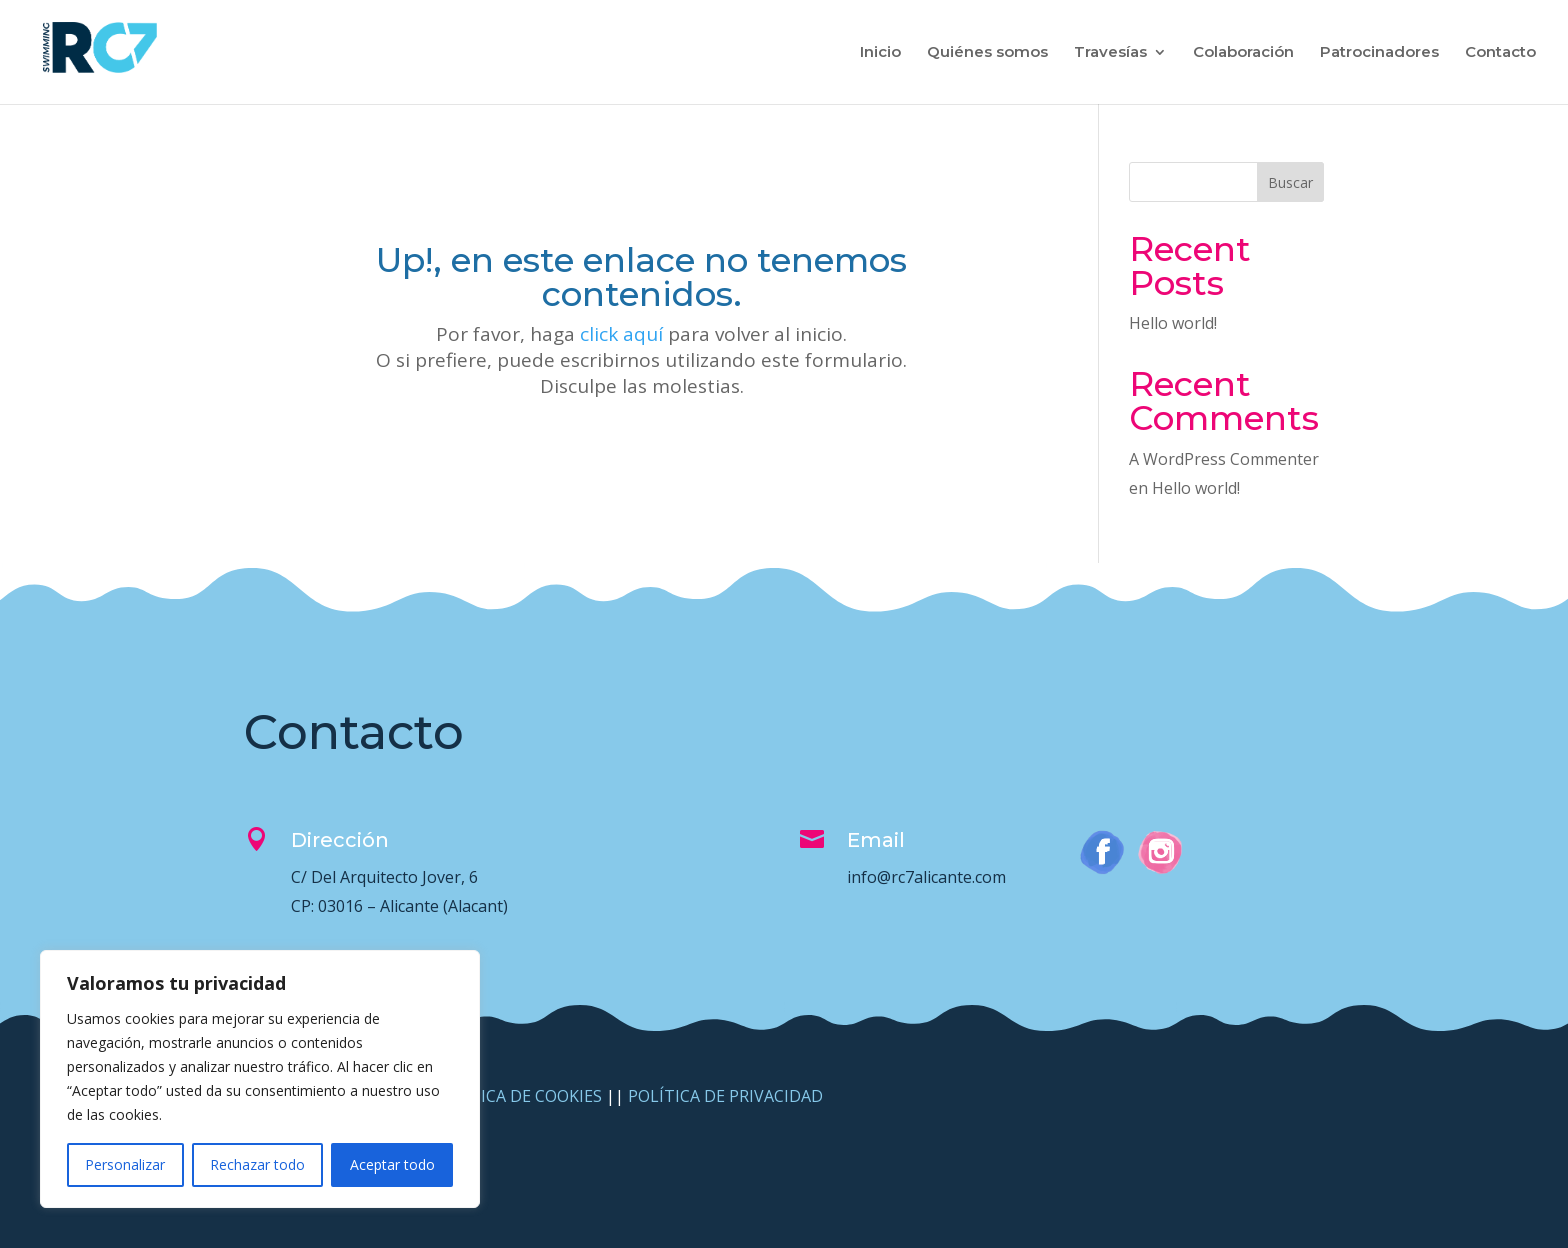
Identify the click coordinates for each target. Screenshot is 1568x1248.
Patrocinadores (1379, 53)
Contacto (1500, 53)
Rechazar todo (257, 1164)
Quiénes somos (987, 53)
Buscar (1290, 182)
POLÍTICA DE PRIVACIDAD (725, 1096)
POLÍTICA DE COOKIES (516, 1096)
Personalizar (125, 1164)
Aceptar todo (392, 1164)
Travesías (1110, 53)
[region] (260, 1079)
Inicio (880, 53)
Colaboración (1243, 53)
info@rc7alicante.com (926, 877)
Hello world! (1173, 323)
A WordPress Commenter (1224, 459)
